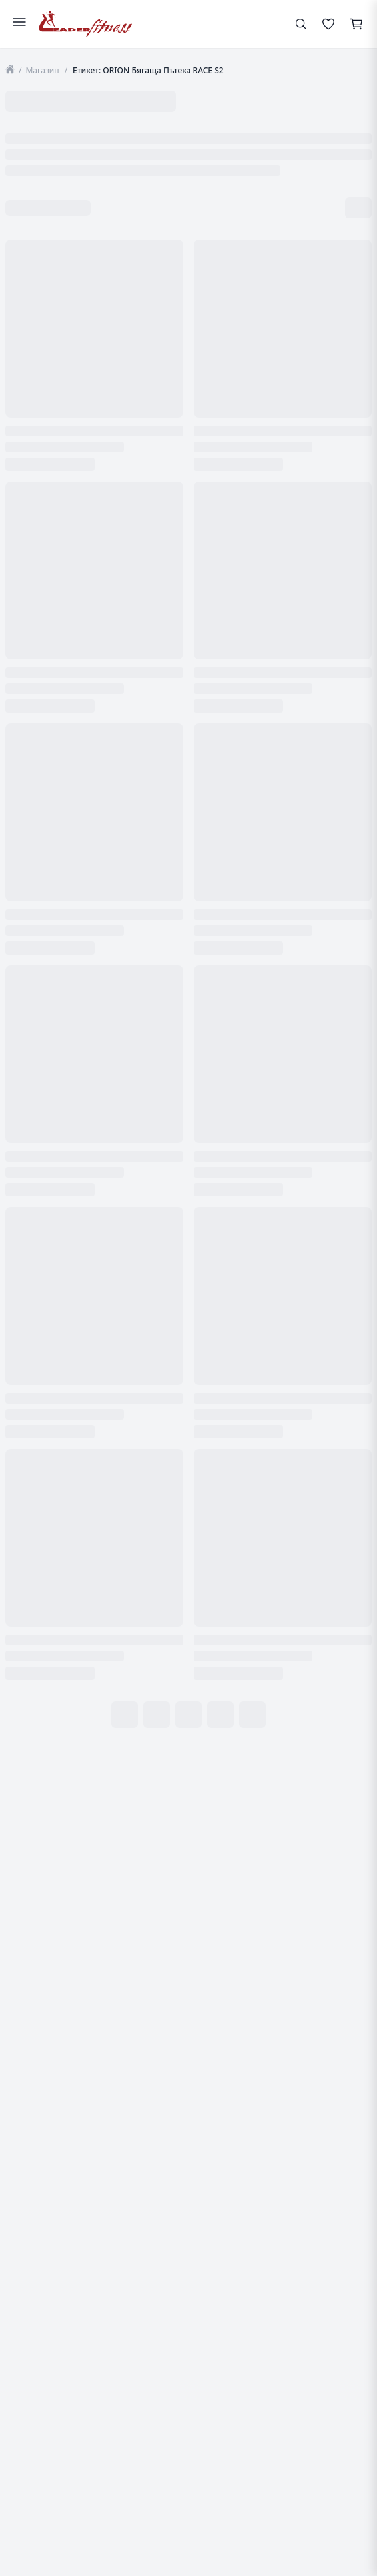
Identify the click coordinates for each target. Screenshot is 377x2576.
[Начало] (10, 70)
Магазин (42, 70)
